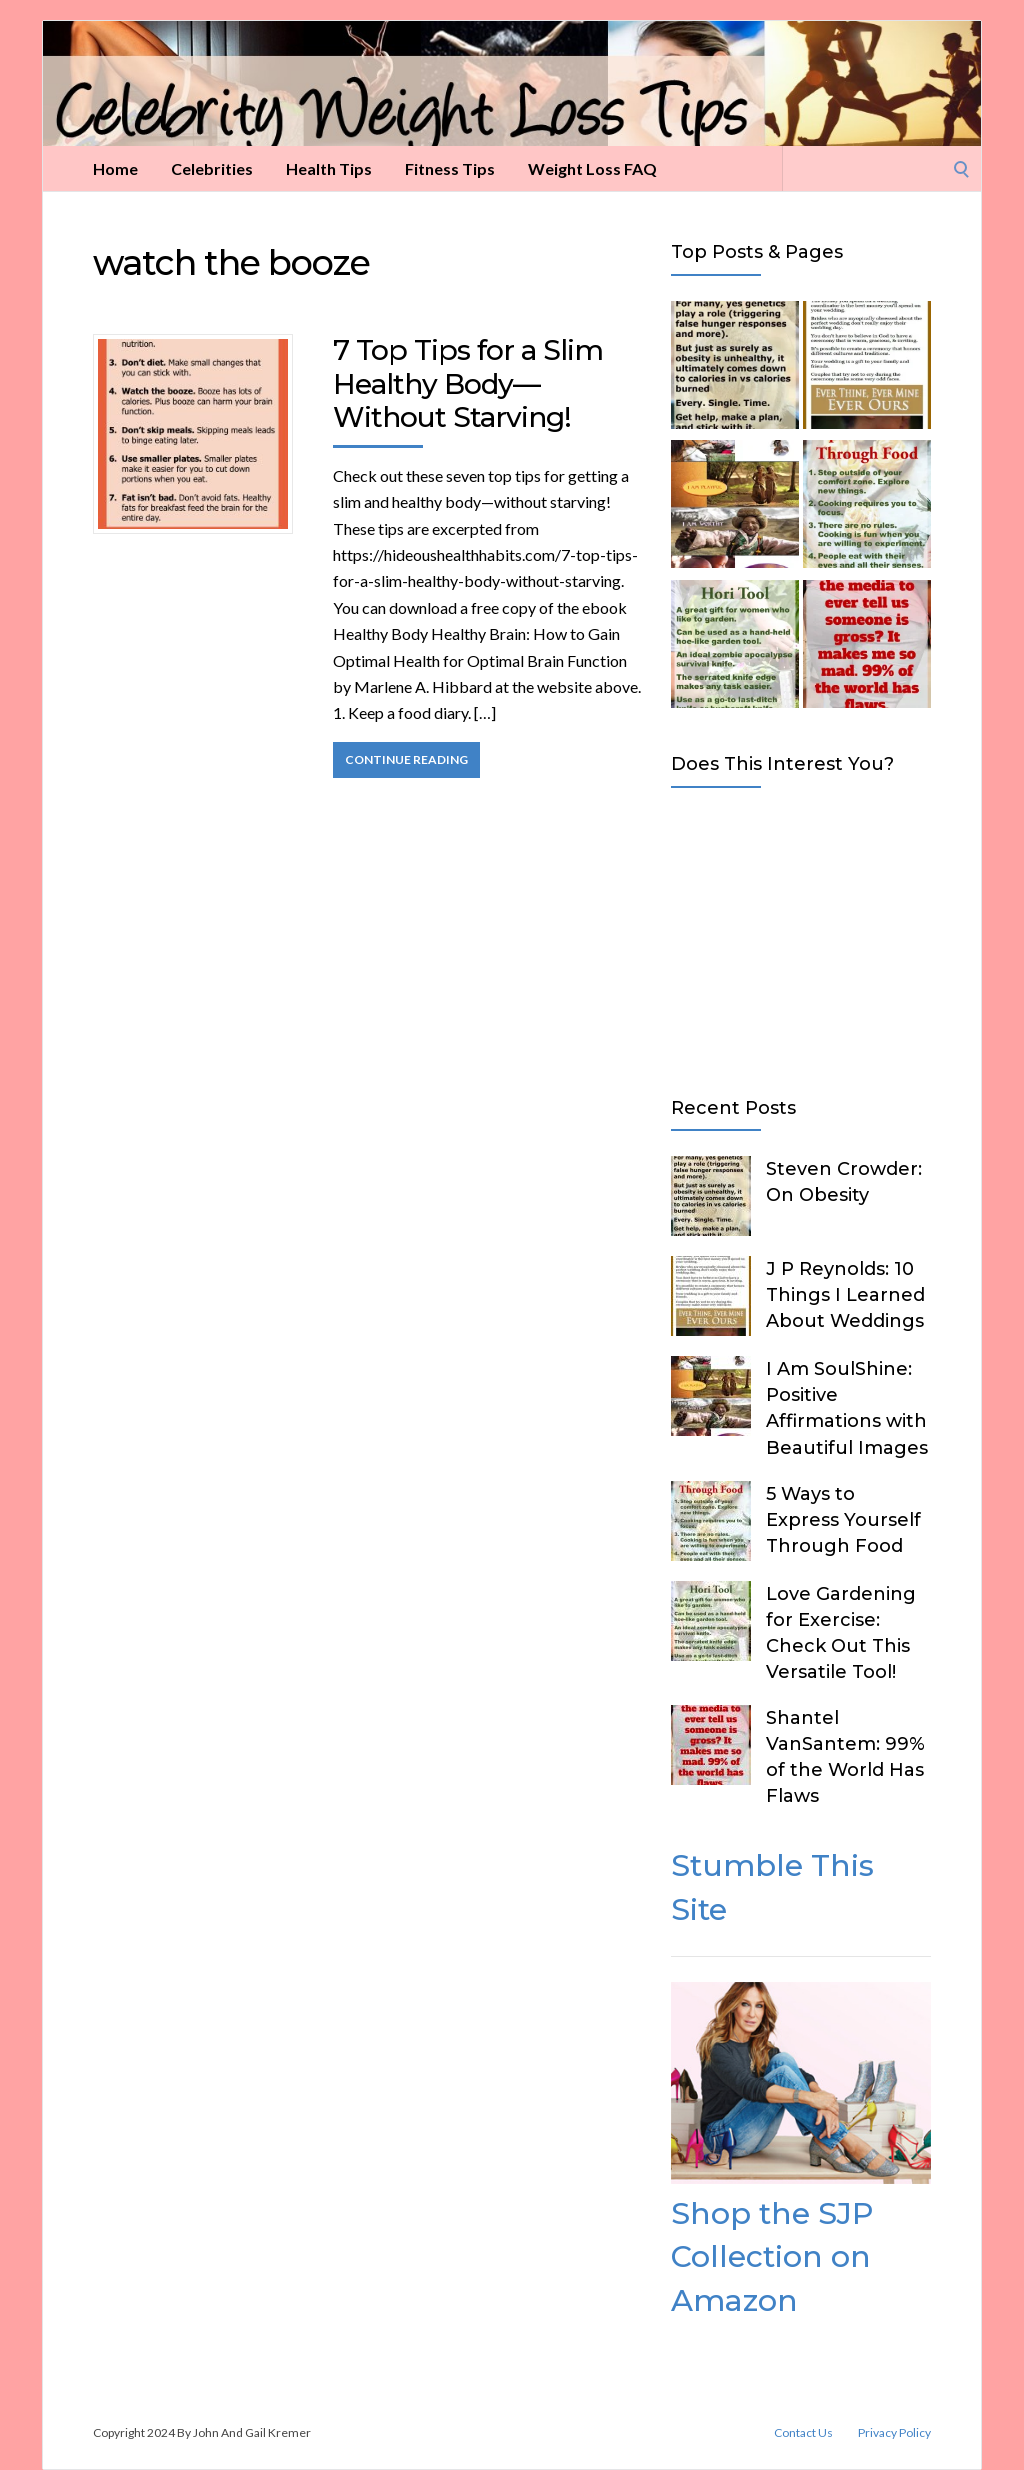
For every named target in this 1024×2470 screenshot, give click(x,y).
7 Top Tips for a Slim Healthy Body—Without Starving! (468, 383)
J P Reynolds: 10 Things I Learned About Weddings (845, 1295)
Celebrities (212, 168)
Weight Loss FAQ (592, 168)
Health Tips (329, 168)
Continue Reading (406, 759)
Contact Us (803, 2433)
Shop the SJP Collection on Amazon (772, 2257)
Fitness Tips (450, 168)
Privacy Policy (894, 2433)
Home (115, 168)
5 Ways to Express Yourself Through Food (843, 1520)
